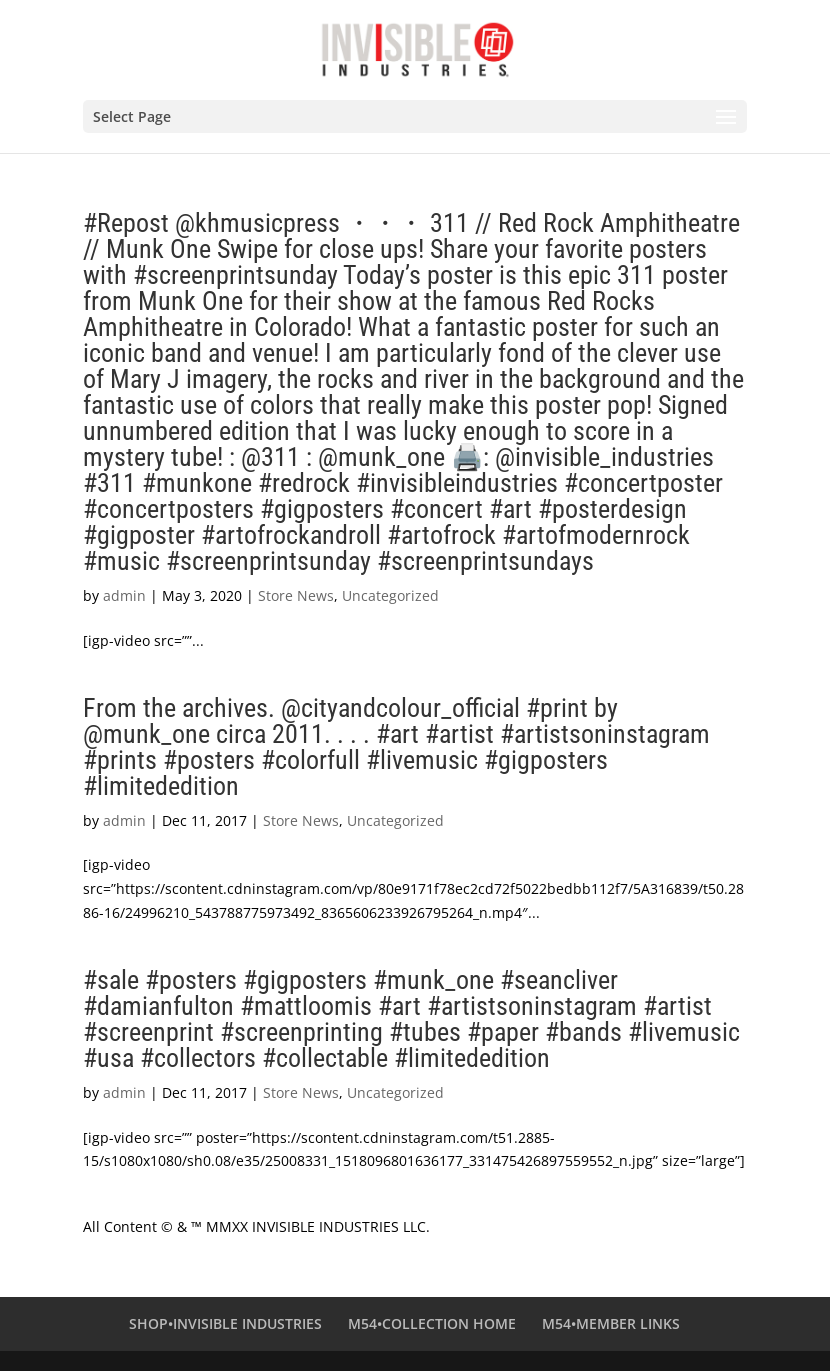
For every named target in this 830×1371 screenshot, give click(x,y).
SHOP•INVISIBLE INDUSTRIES (225, 1323)
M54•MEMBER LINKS (611, 1323)
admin (124, 595)
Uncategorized (390, 595)
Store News (296, 595)
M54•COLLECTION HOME (432, 1323)
